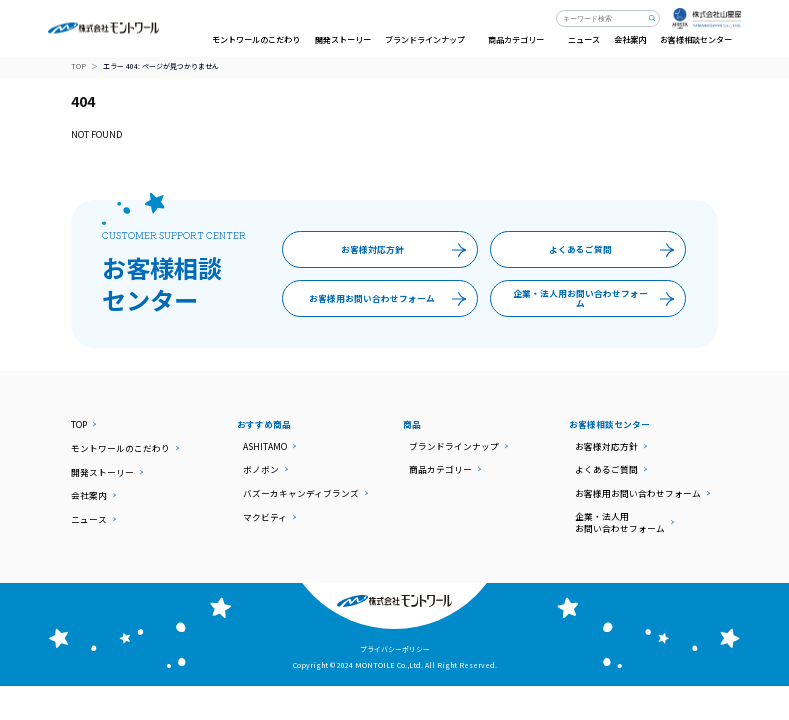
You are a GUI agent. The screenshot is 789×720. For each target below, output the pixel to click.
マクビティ (265, 517)
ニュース (584, 39)
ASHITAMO (265, 446)
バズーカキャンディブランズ (301, 493)
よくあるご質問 (616, 250)
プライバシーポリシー (395, 649)
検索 (652, 18)
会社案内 (630, 39)
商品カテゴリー (440, 469)
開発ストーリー (343, 39)
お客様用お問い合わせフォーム (393, 298)
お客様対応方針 (408, 250)
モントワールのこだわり (256, 39)
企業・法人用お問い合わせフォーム (598, 298)
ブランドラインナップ (454, 446)
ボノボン (261, 469)
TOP (78, 66)
